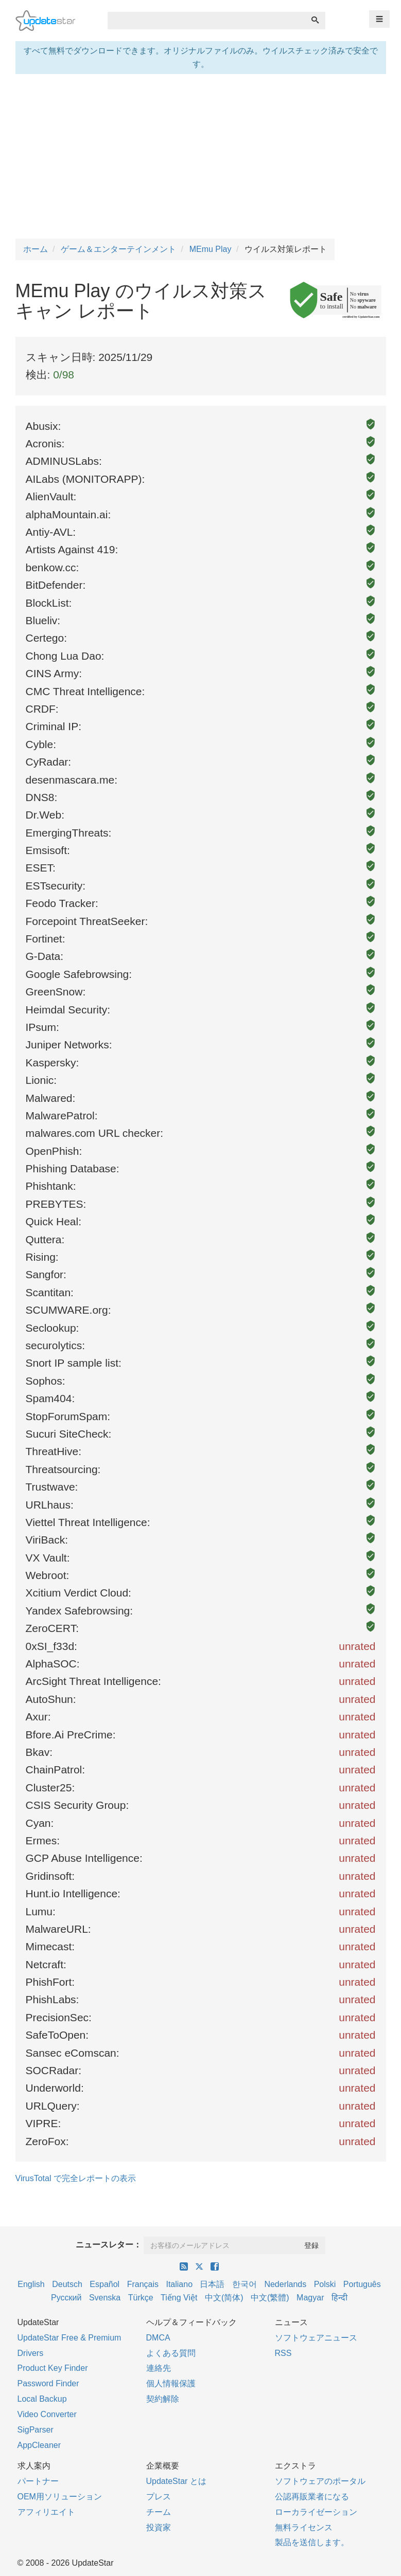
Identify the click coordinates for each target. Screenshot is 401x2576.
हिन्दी (339, 2297)
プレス (158, 2496)
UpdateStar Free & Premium (69, 2337)
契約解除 (162, 2398)
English (31, 2284)
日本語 (212, 2284)
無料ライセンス (304, 2527)
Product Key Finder (53, 2368)
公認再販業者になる (312, 2496)
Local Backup (42, 2398)
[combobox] (206, 20)
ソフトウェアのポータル (320, 2481)
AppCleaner (39, 2445)
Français (143, 2284)
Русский (66, 2297)
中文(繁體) (270, 2297)
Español (104, 2284)
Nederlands (285, 2284)
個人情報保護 (171, 2383)
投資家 (158, 2527)
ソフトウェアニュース (316, 2337)
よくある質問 (171, 2353)
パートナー (38, 2481)
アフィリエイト (46, 2512)
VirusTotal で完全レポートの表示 (75, 2178)
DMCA (158, 2337)
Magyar (310, 2297)
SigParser (36, 2429)
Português (362, 2284)
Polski (325, 2284)
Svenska (104, 2297)
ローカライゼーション (316, 2512)
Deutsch (67, 2284)
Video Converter (47, 2414)
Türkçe (140, 2297)
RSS (283, 2353)
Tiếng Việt (179, 2297)
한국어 (244, 2284)
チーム (158, 2512)
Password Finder (48, 2383)
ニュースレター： (109, 2244)
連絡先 (158, 2368)
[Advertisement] (200, 156)
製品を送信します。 (312, 2542)
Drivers (31, 2353)
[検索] (315, 20)
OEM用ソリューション (60, 2496)
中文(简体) (224, 2297)
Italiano (179, 2284)
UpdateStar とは (176, 2481)
